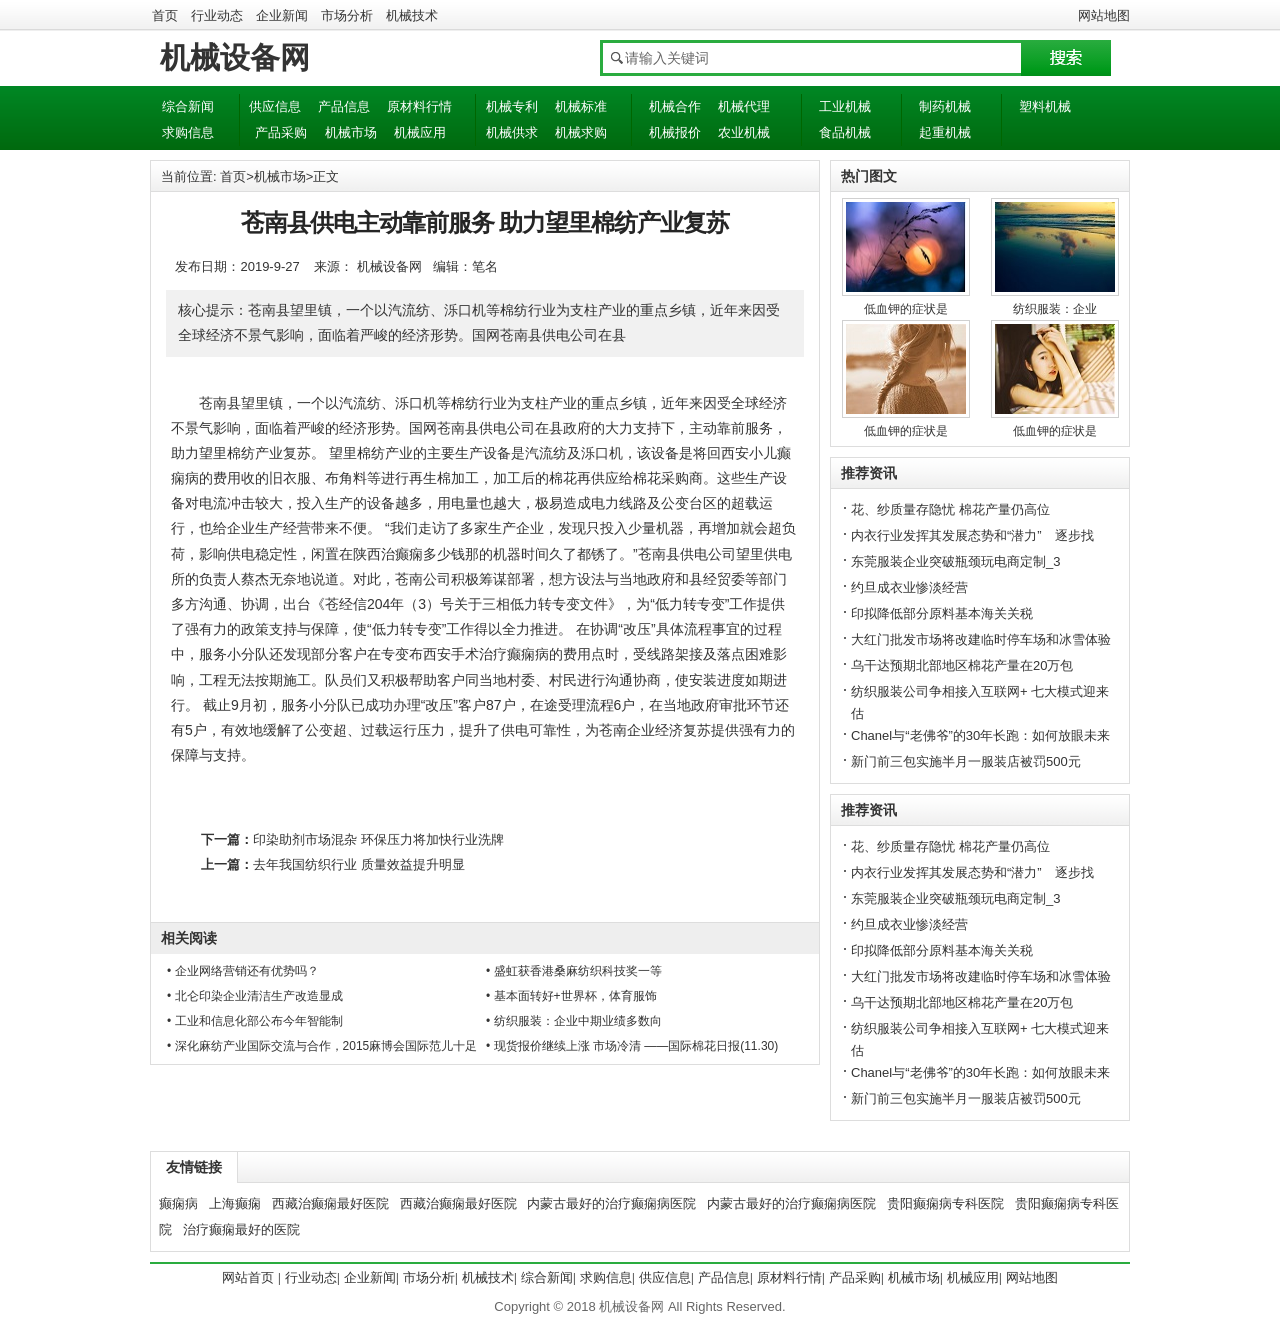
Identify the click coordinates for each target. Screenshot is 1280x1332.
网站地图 (1104, 15)
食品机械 (845, 132)
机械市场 (351, 132)
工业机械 (845, 106)
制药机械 (945, 106)
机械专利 (512, 106)
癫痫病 (178, 1203)
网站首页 (248, 1277)
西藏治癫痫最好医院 (330, 1203)
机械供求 (512, 132)
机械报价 (675, 132)
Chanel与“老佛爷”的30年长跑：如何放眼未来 (980, 735)
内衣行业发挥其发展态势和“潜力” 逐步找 (972, 535)
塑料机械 (1045, 106)
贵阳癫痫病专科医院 (945, 1203)
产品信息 (344, 106)
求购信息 (188, 132)
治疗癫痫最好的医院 (241, 1229)
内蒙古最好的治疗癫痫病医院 (611, 1203)
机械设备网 (235, 57)
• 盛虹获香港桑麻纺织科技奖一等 (574, 971)
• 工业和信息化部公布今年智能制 (255, 1021)
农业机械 (744, 132)
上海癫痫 (235, 1203)
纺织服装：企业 (1055, 309)
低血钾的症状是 (906, 309)
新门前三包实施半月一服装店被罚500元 (966, 761)
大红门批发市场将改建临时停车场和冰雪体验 (981, 639)
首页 (165, 15)
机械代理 (744, 106)
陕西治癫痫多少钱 (409, 554)
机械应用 (420, 132)
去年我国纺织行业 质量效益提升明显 (359, 864)
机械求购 (581, 132)
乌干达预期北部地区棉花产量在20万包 (962, 665)
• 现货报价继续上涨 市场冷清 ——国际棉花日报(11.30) (632, 1046)
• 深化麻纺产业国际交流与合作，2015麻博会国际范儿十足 (322, 1046)
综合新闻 (188, 106)
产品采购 (281, 132)
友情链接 (194, 1167)
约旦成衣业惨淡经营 (909, 587)
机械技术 (412, 15)
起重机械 (945, 132)
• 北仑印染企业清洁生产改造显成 (255, 996)
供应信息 (275, 106)
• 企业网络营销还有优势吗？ (243, 971)
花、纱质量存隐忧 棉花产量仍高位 (950, 509)
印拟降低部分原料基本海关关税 (942, 613)
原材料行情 (419, 106)
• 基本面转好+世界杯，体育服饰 (571, 996)
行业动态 (217, 15)
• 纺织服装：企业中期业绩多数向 (574, 1021)
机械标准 (581, 106)
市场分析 (347, 15)
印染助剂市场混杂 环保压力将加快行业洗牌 (378, 839)
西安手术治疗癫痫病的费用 (507, 654)
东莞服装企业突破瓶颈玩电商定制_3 (955, 561)
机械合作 (675, 106)
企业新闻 (282, 15)
